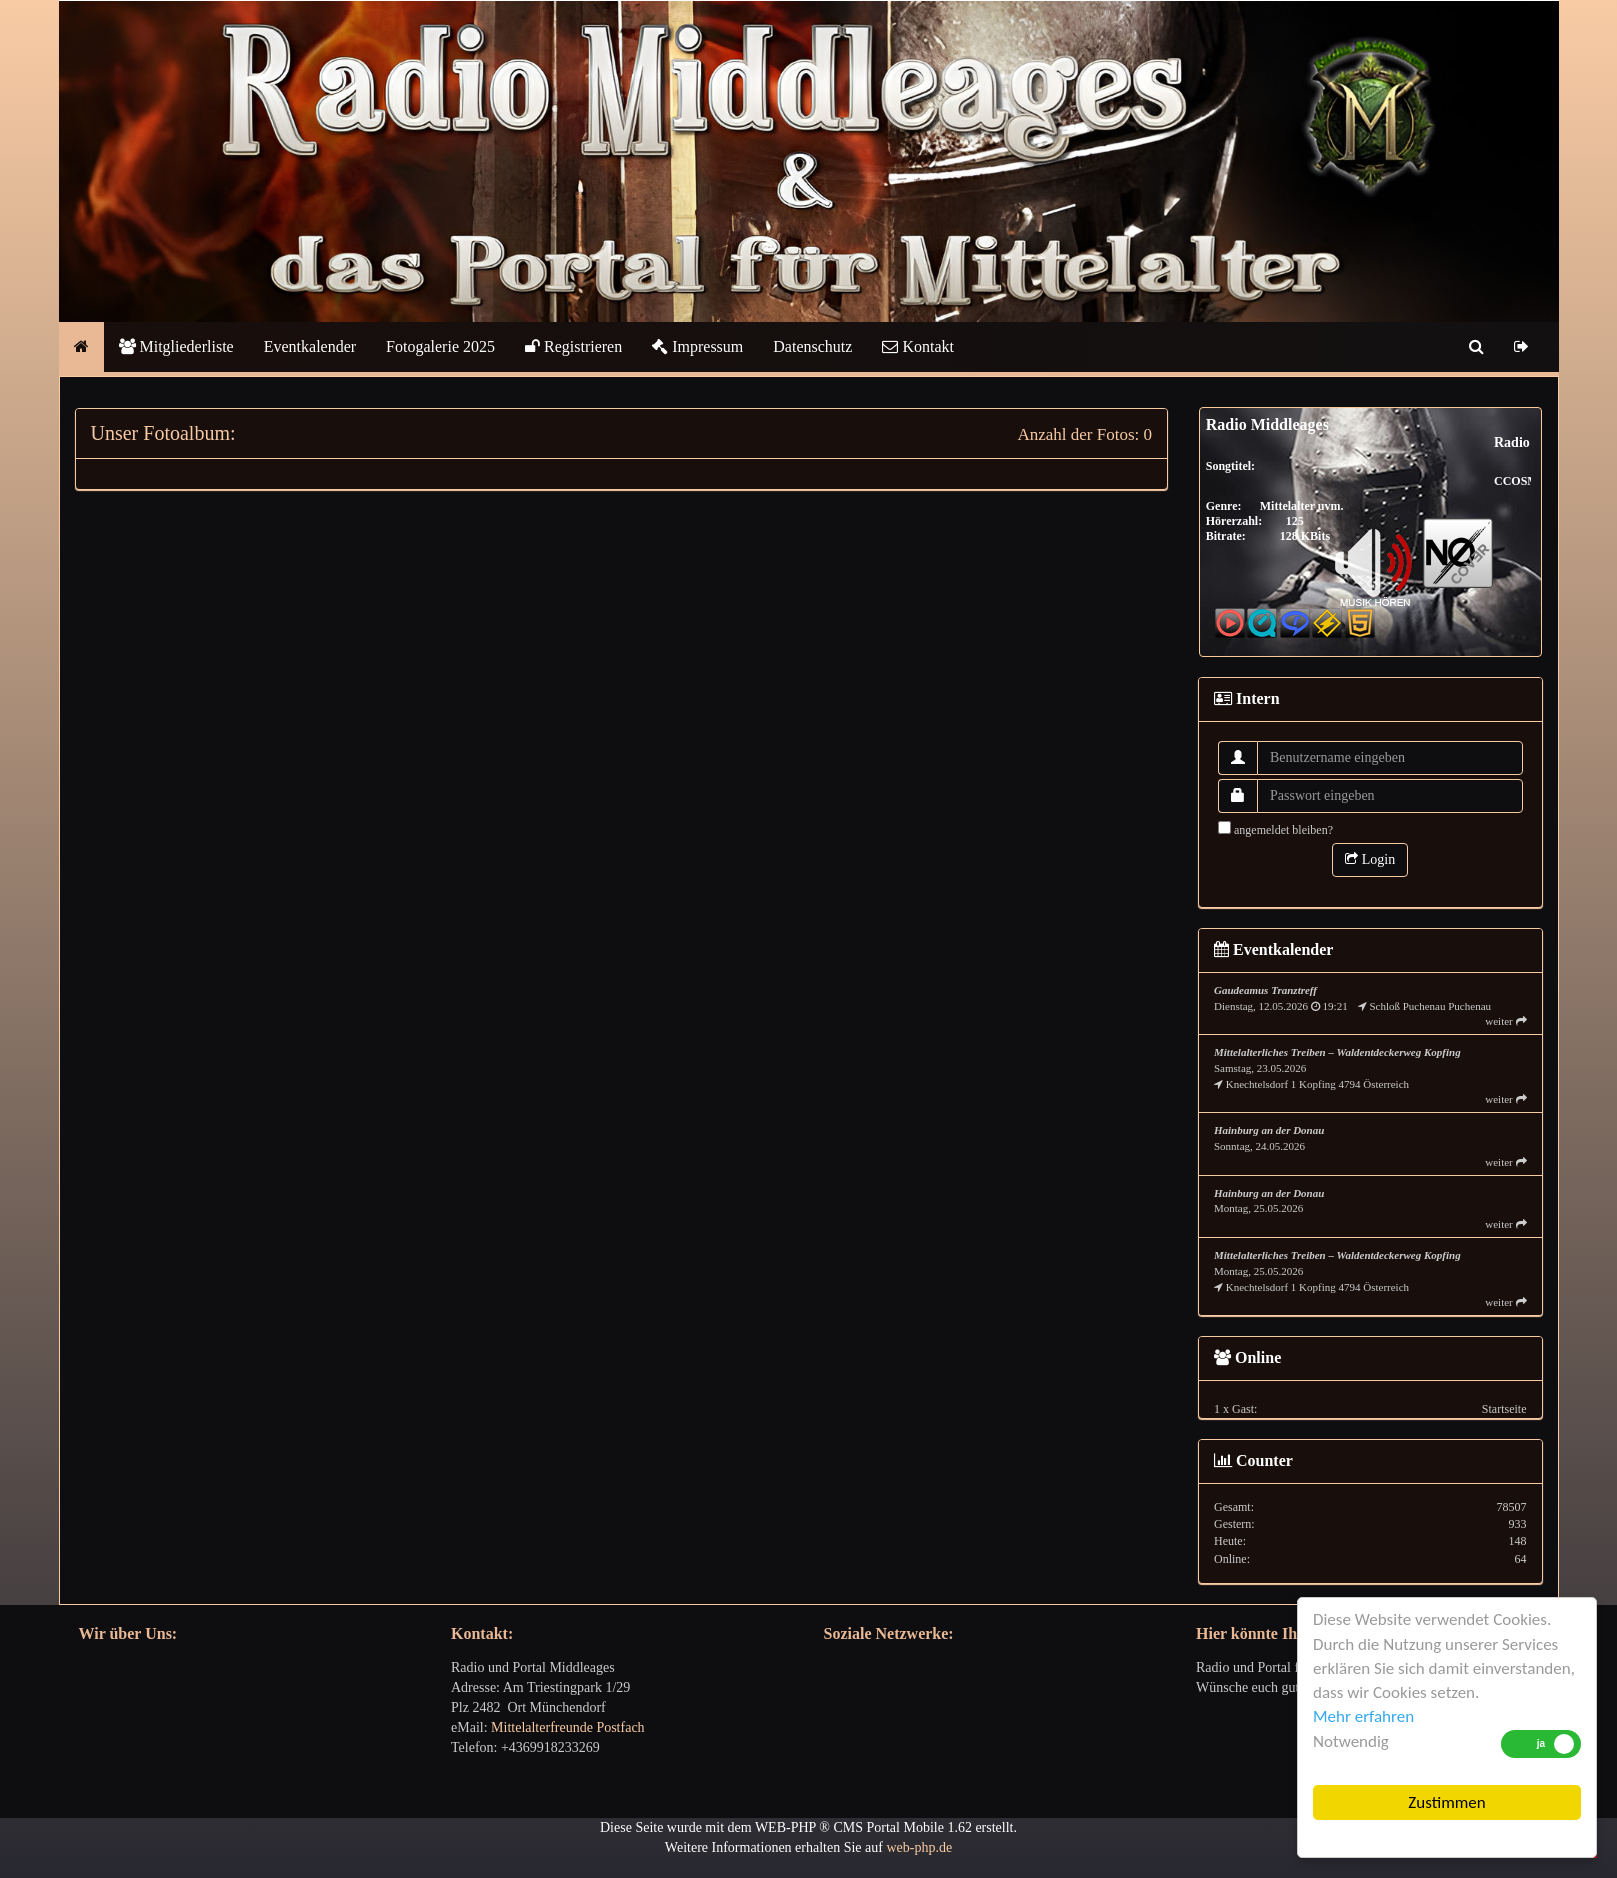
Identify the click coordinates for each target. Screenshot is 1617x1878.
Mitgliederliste (176, 346)
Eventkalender (310, 346)
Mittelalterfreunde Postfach (568, 1727)
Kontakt (918, 346)
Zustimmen (1446, 1802)
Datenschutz (812, 346)
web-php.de (919, 1847)
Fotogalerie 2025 (440, 346)
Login (1370, 859)
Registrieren (573, 346)
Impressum (697, 346)
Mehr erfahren (1363, 1716)
